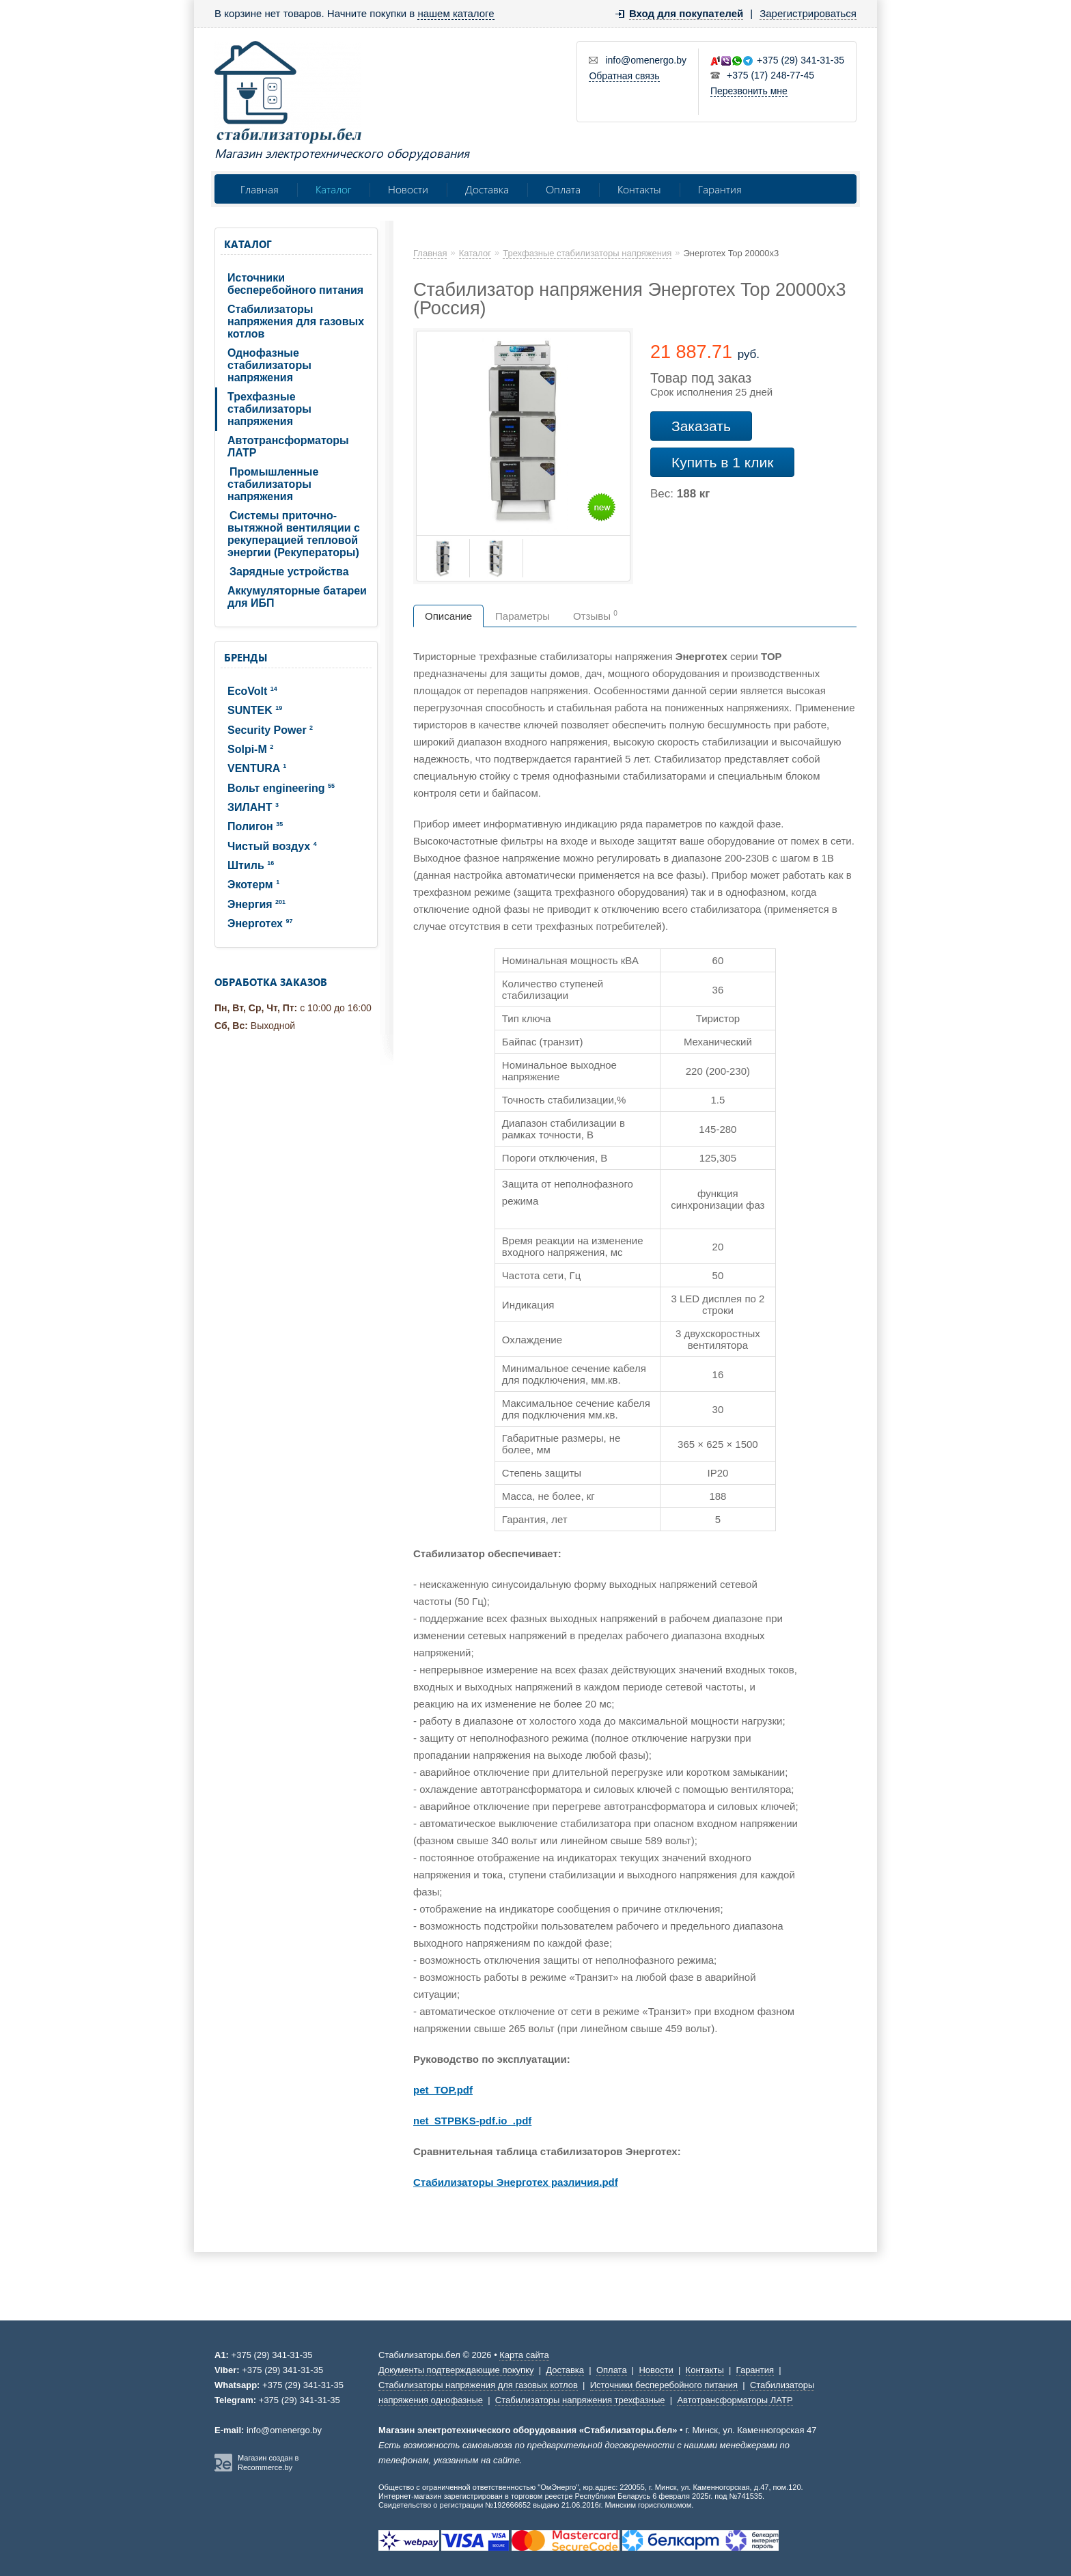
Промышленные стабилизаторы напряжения (272, 484)
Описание (448, 616)
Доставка (487, 189)
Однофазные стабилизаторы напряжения (269, 365)
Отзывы (595, 615)
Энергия (256, 904)
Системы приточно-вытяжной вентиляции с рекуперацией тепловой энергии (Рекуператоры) (293, 534)
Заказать (701, 426)
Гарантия (720, 189)
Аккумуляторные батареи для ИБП (297, 597)
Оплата (563, 189)
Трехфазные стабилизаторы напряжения (269, 409)
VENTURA (256, 768)
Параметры (522, 616)
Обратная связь (624, 75)
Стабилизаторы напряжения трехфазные (580, 2400)
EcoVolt (252, 691)
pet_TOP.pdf (443, 2090)
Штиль (250, 865)
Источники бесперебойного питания (295, 284)
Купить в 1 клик (722, 462)
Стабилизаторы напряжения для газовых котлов (295, 321)
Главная (259, 189)
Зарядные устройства (289, 571)
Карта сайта (523, 2355)
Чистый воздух (272, 846)
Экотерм (253, 884)
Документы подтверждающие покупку (455, 2370)
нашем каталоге (455, 13)
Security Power (270, 730)
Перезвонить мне (749, 90)
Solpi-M (250, 749)
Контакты (639, 189)
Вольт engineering (281, 788)
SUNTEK (254, 710)
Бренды (245, 657)
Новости (408, 189)
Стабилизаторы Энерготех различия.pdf (515, 2182)
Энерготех (259, 923)
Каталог (333, 189)
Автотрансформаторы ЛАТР (288, 446)
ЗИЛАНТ (253, 807)
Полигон (255, 826)
